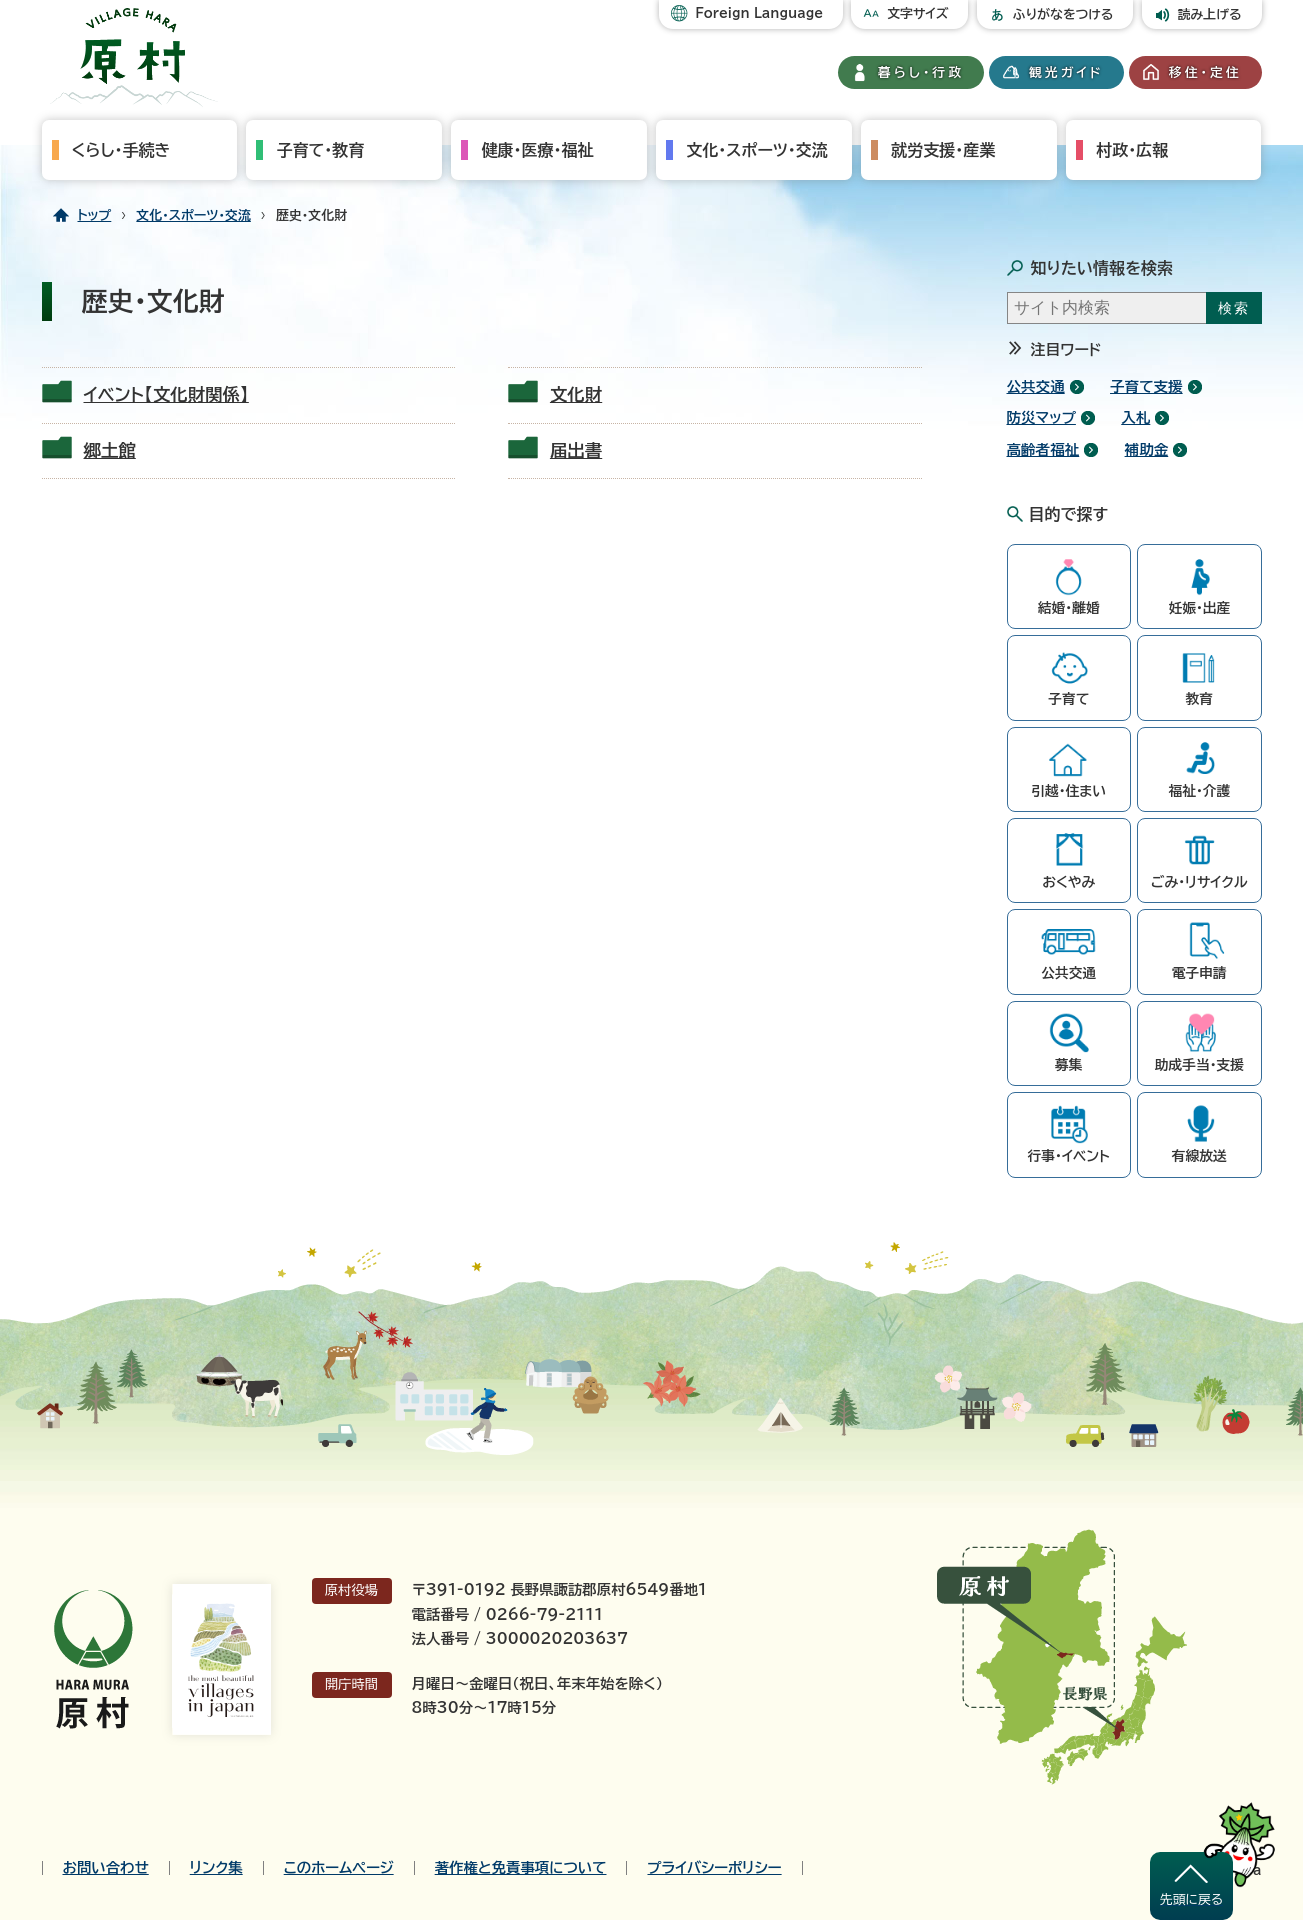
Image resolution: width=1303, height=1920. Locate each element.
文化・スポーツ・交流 (756, 150)
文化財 (576, 394)
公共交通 (1036, 386)
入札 (1135, 417)
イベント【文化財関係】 (166, 394)
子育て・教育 (320, 150)
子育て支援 (1146, 386)
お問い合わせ (106, 1868)
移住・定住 (1205, 72)
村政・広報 (1132, 150)
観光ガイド (1066, 72)
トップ (95, 215)
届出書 (576, 450)
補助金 (1147, 449)
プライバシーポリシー (714, 1868)
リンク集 (216, 1868)
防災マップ (1041, 417)
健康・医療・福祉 (537, 150)
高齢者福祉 (1043, 449)
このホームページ (339, 1868)
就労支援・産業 (943, 150)
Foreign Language (759, 13)
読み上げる (1210, 14)
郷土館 (110, 450)
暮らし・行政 (921, 72)
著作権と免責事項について (521, 1868)
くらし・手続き (121, 150)
